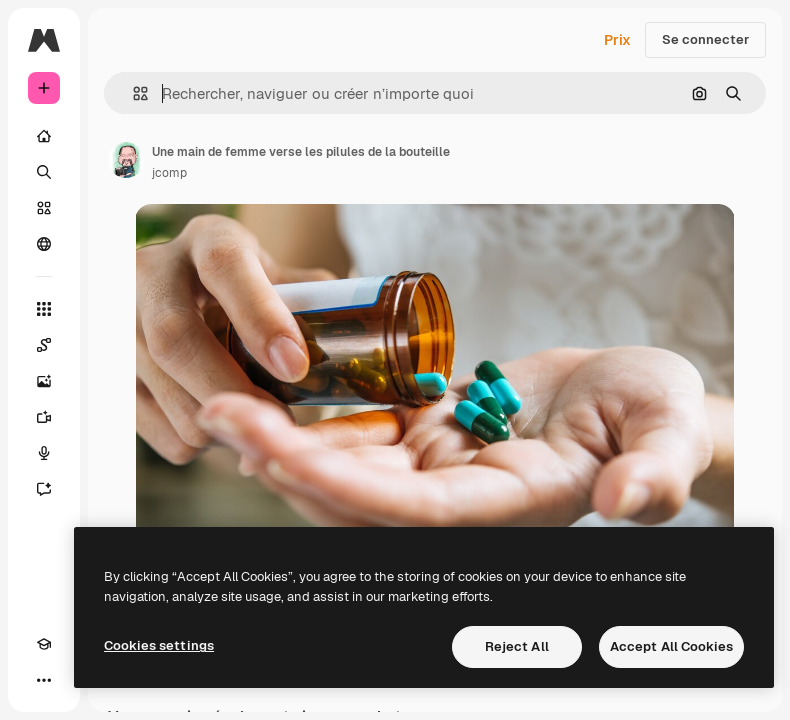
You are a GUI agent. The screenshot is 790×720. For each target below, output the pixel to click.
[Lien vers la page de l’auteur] (126, 160)
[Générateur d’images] (44, 381)
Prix (617, 40)
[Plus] (44, 680)
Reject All (517, 646)
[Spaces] (44, 345)
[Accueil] (44, 136)
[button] (132, 93)
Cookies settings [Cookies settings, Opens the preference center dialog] (159, 645)
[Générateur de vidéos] (44, 417)
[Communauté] (44, 244)
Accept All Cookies (671, 646)
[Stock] (44, 208)
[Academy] (44, 644)
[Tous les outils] (44, 309)
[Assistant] (44, 489)
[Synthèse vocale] (44, 453)
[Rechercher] (44, 172)
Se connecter (705, 39)
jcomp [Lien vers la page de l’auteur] (169, 173)
